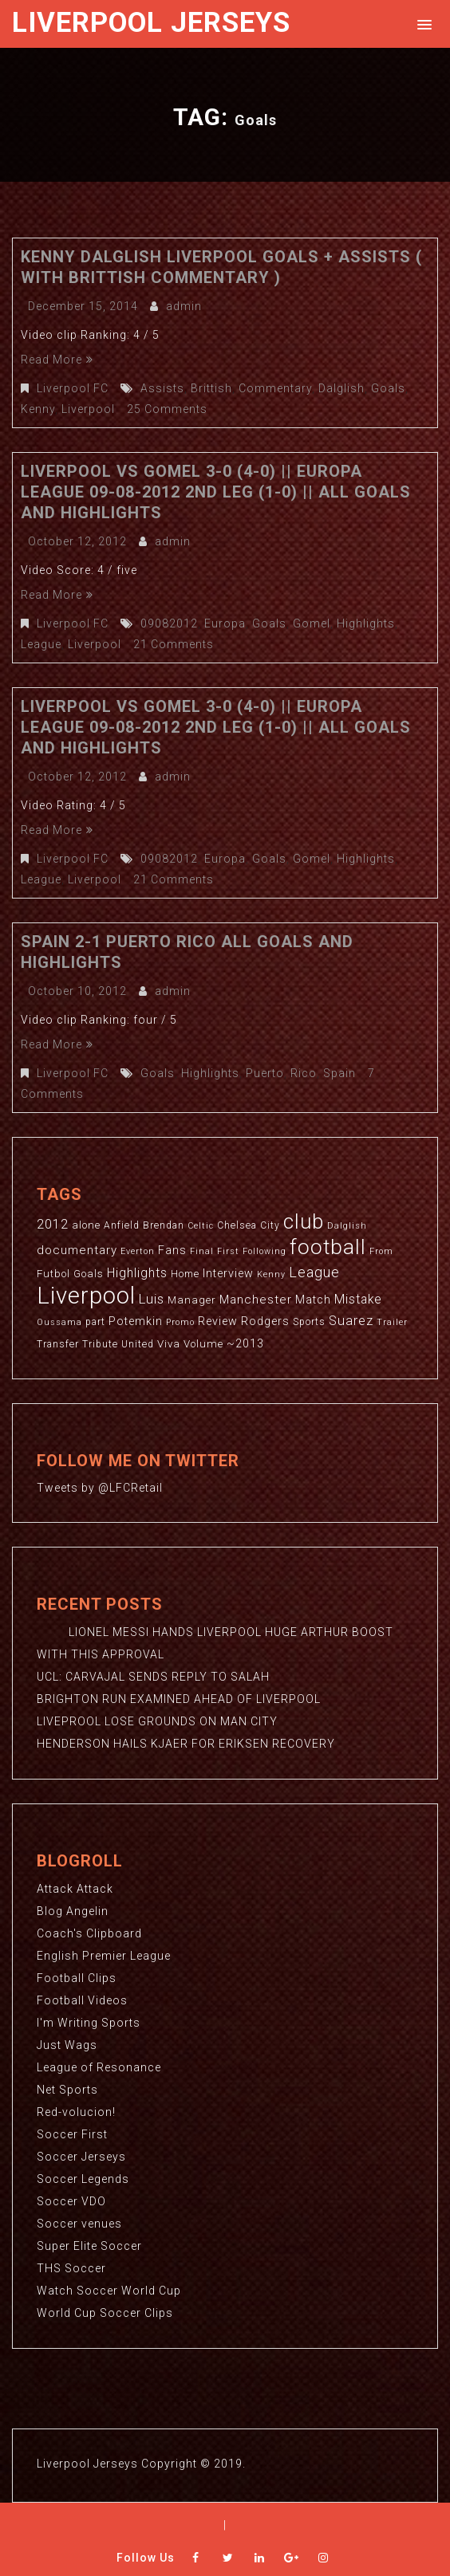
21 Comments (173, 644)
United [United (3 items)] (137, 1344)
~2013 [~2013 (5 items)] (245, 1343)
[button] (421, 23)
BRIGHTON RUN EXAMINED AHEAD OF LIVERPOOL (179, 1699)
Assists (162, 388)
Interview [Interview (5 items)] (228, 1273)
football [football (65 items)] (328, 1246)
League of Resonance (99, 2067)
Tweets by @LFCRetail (100, 1487)
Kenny (38, 409)
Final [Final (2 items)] (202, 1251)
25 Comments (167, 409)
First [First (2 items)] (228, 1251)
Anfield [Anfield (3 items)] (122, 1225)
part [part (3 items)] (95, 1321)
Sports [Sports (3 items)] (309, 1321)
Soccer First (72, 2134)
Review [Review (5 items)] (218, 1321)
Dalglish (341, 388)
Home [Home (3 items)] (185, 1274)
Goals (388, 388)
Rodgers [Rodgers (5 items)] (265, 1321)
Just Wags (67, 2045)
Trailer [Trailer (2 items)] (392, 1322)
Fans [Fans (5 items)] (172, 1250)
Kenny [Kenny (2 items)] (271, 1274)
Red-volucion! (76, 2112)
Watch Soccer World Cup (109, 2290)
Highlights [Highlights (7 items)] (137, 1273)
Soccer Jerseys (81, 2156)
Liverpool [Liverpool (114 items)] (86, 1295)
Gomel (311, 623)
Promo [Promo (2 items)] (180, 1322)
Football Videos (82, 2000)
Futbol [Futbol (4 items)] (53, 1274)
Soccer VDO (71, 2201)
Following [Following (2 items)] (264, 1251)
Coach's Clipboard (89, 1933)
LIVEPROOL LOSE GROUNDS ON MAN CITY (157, 1721)
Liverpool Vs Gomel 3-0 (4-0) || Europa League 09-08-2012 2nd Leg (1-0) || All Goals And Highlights (216, 492)
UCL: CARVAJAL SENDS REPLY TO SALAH (153, 1676)
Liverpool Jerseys (151, 22)
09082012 (169, 623)
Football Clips (76, 1978)
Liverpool (88, 409)
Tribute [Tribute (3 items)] (100, 1344)
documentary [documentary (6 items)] (77, 1250)
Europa (225, 623)
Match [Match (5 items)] (313, 1299)
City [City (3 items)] (270, 1225)
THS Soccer (71, 2268)
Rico (303, 1073)
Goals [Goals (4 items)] (88, 1274)
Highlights (366, 623)
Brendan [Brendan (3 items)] (163, 1225)
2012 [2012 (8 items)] (53, 1224)
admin (184, 306)
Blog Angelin (73, 1911)
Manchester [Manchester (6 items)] (255, 1299)
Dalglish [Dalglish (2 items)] (347, 1226)
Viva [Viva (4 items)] (168, 1344)
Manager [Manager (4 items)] (192, 1300)
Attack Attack (75, 1888)
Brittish (211, 388)
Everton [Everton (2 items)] (137, 1251)
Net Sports (67, 2089)
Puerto (265, 1073)
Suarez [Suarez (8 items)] (351, 1320)
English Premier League (104, 1955)
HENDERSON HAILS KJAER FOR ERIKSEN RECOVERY (186, 1743)
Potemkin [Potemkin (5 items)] (136, 1321)
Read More (57, 359)
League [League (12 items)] (314, 1272)
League (41, 644)
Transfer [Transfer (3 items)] (58, 1344)
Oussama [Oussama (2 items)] (59, 1322)
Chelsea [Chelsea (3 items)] (237, 1225)
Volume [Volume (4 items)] (203, 1344)
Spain (339, 1073)
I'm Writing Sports (88, 2022)
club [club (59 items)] (303, 1221)
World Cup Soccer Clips (105, 2313)
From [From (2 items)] (381, 1251)
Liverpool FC (73, 388)
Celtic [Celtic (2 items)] (201, 1226)
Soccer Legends (83, 2179)
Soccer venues (79, 2223)
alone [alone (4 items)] (86, 1225)
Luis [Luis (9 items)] (151, 1299)
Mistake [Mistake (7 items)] (358, 1299)
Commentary (275, 388)
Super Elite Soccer (89, 2246)
